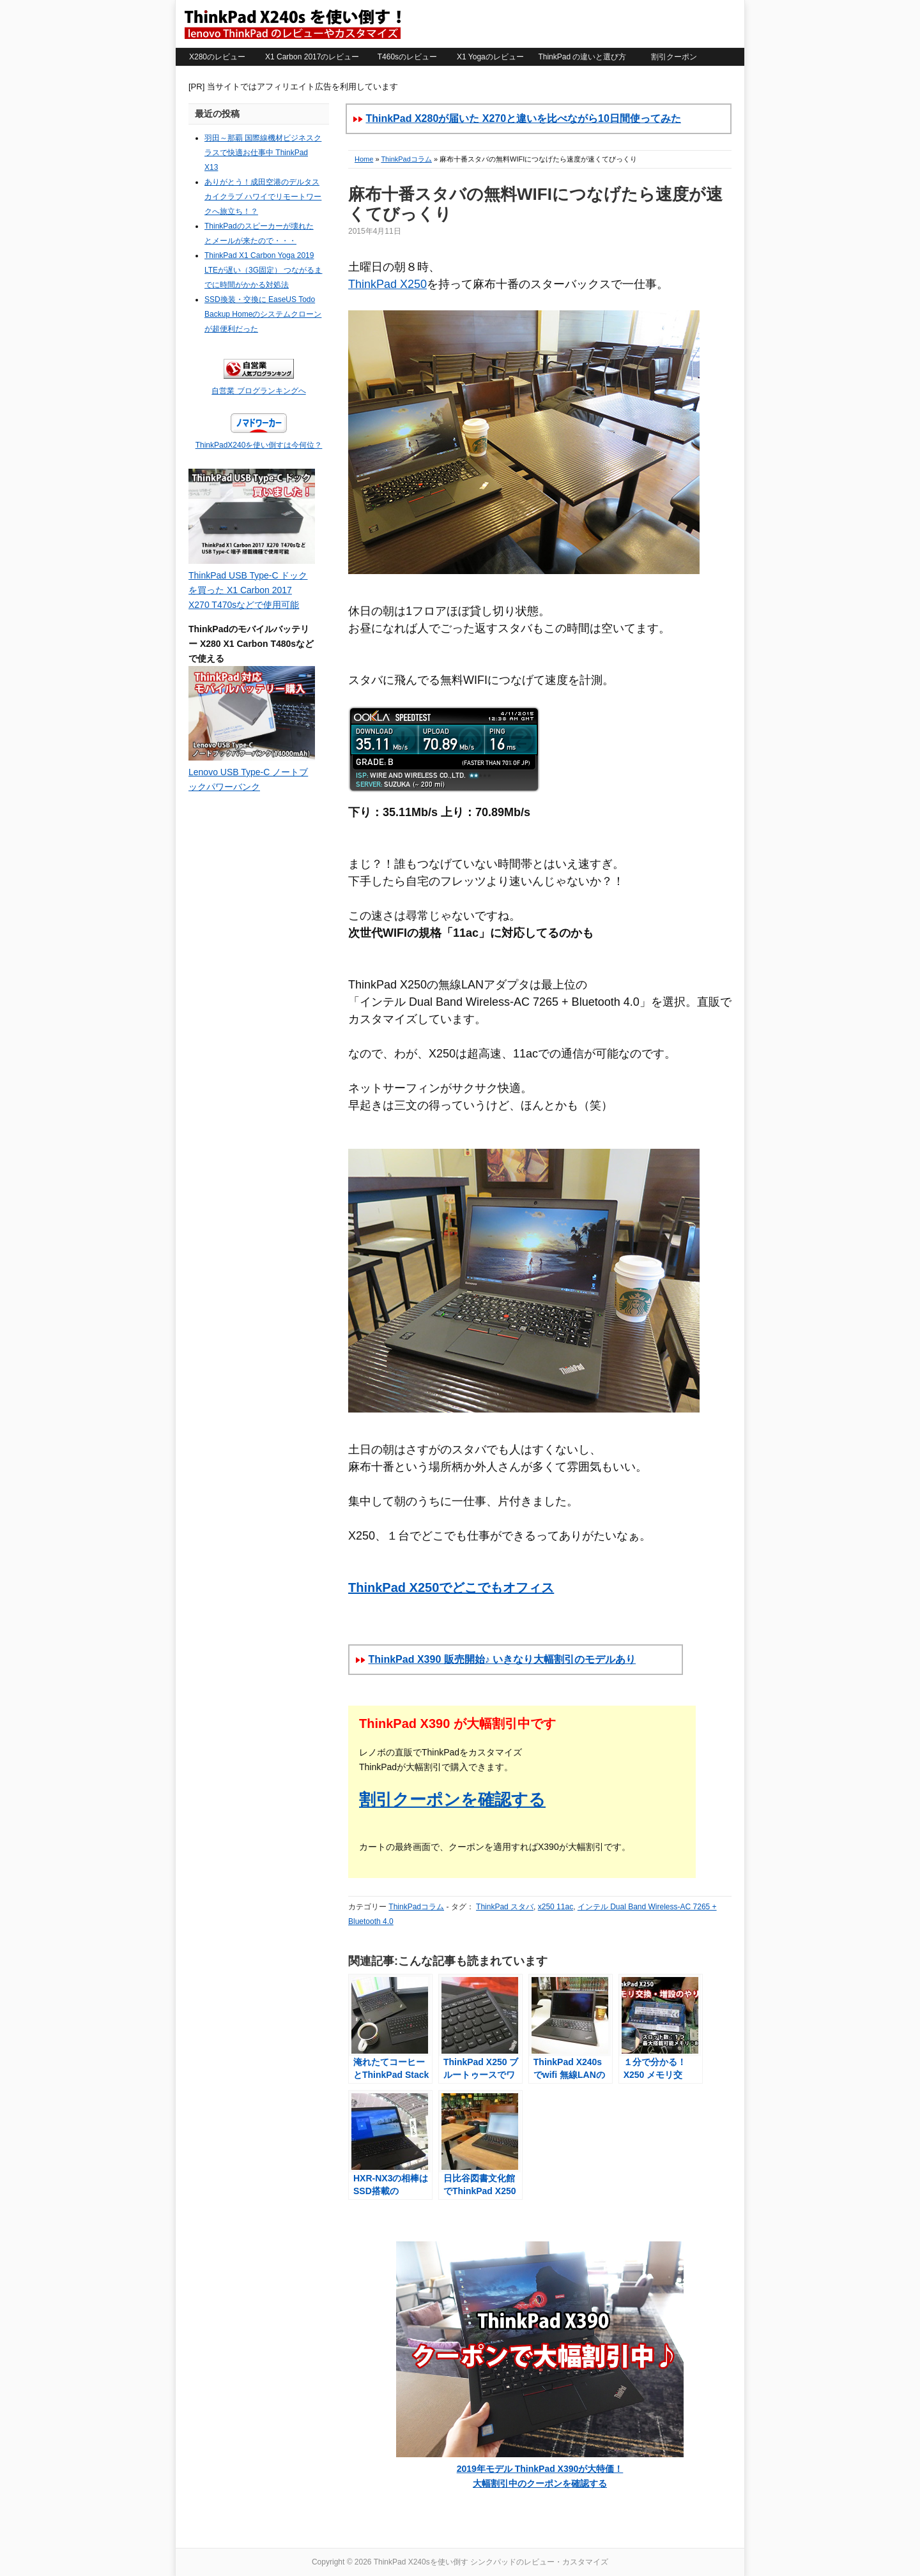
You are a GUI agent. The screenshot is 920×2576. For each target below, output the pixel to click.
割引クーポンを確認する (452, 1799)
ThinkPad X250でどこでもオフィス (451, 1587)
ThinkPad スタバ (504, 1906)
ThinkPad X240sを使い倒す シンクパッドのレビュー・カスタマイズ (292, 23)
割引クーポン (674, 56)
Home (364, 159)
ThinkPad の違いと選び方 (582, 56)
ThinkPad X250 (387, 284)
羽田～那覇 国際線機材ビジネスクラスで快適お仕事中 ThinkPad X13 (262, 152)
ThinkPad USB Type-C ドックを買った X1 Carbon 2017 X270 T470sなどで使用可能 (247, 590)
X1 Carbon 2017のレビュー (312, 56)
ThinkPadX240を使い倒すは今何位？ (259, 445)
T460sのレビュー (407, 56)
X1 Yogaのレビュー (490, 56)
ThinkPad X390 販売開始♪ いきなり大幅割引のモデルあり (502, 1659)
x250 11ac (555, 1906)
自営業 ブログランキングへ (258, 390)
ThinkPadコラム (406, 159)
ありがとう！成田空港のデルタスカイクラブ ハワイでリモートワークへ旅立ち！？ (262, 197)
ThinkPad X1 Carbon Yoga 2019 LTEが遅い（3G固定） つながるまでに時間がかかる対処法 (263, 270)
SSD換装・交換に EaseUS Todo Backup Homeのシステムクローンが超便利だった (262, 314)
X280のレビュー (217, 56)
